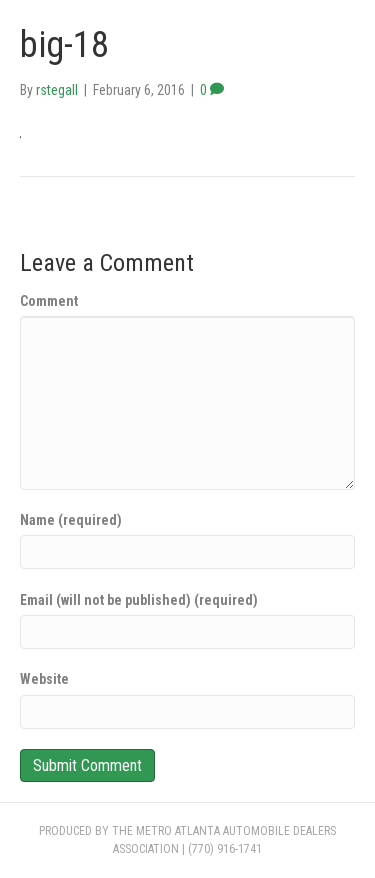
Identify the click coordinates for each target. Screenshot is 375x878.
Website (44, 679)
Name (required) (71, 520)
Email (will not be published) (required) (139, 600)
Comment (49, 301)
